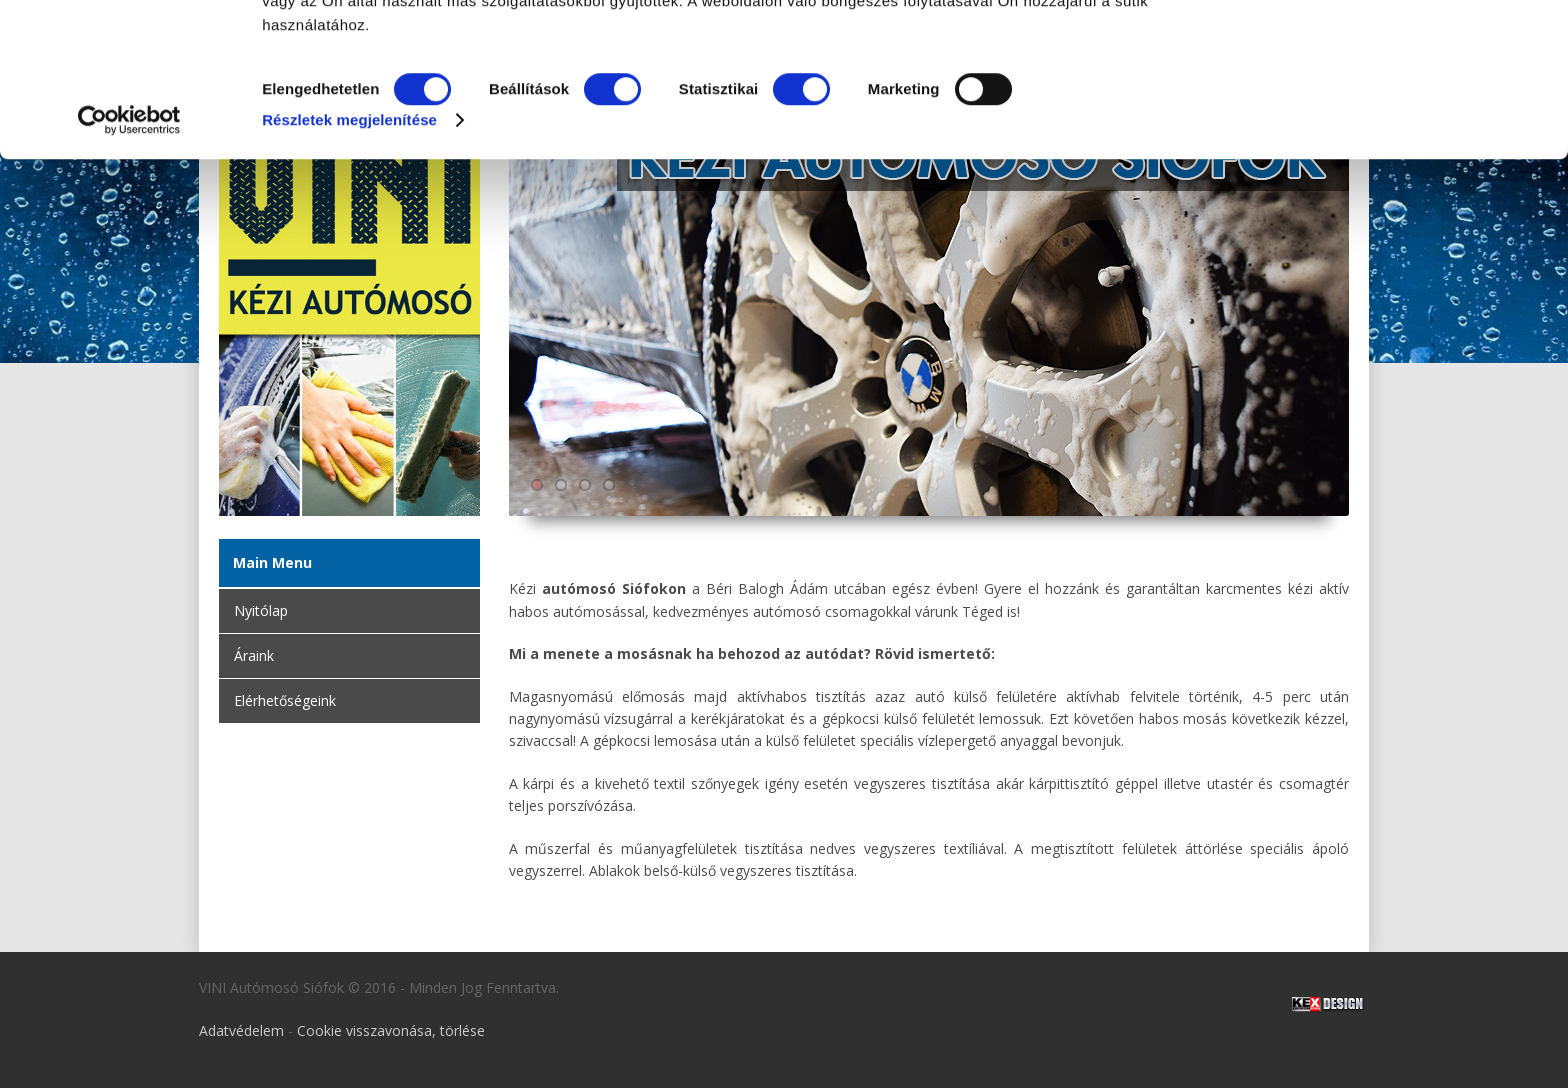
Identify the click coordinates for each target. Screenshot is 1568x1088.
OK (1401, 51)
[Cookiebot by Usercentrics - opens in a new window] (129, 264)
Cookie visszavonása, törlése (391, 1030)
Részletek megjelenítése (349, 263)
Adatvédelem (241, 1030)
